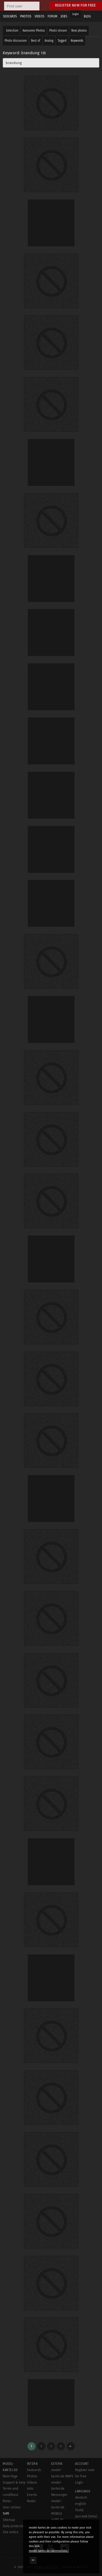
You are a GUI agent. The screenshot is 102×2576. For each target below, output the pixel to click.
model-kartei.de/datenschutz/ (49, 2551)
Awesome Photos (34, 30)
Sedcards (34, 2470)
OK (33, 2560)
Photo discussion (16, 41)
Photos (32, 2476)
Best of (35, 41)
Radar (31, 2501)
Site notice (10, 2532)
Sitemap (9, 2520)
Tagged (62, 41)
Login (75, 14)
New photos (79, 30)
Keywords (77, 41)
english (80, 2504)
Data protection (14, 2526)
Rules (7, 2501)
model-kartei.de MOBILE (57, 2507)
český (79, 2510)
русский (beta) (86, 2516)
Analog (49, 41)
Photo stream (58, 30)
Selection (12, 30)
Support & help (14, 2482)
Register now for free (75, 5)
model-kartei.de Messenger (59, 2489)
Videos (32, 2482)
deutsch (81, 2497)
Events (32, 2495)
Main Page (10, 2476)
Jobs (30, 2488)
